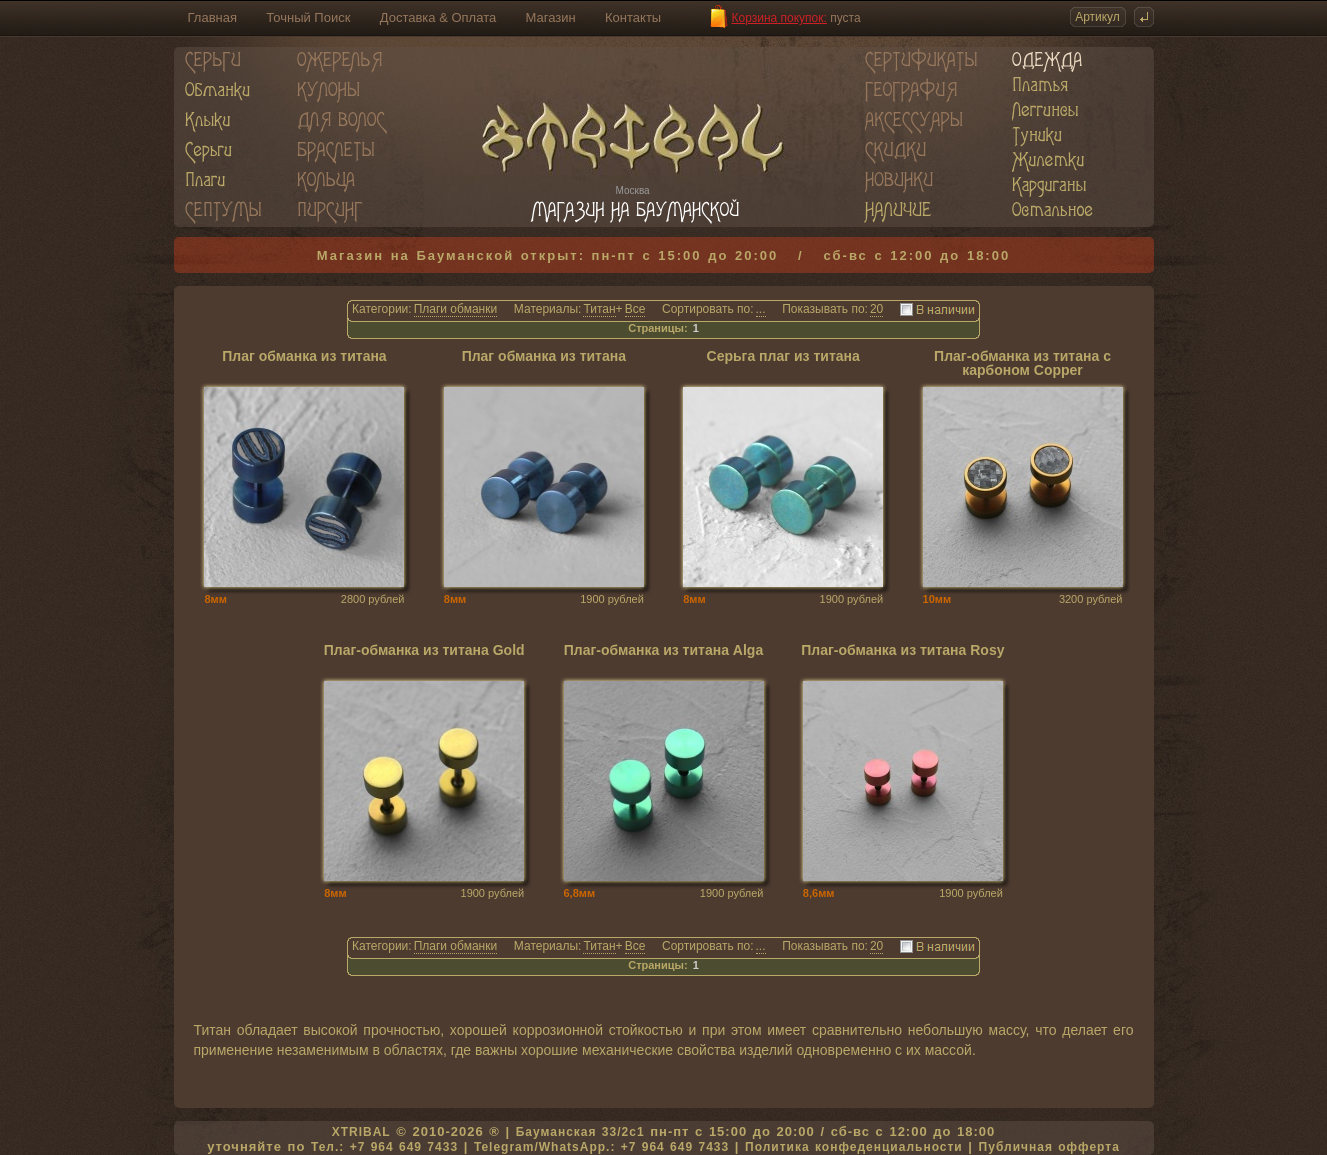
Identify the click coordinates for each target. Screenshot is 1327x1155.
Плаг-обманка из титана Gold (424, 650)
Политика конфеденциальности (854, 1147)
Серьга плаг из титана (783, 356)
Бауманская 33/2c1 (580, 1132)
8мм (215, 599)
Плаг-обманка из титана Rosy (902, 650)
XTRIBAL (361, 1132)
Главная (212, 17)
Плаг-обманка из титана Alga (663, 650)
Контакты (633, 17)
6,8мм (580, 893)
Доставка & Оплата (438, 17)
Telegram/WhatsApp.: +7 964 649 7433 (601, 1147)
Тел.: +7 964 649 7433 (384, 1147)
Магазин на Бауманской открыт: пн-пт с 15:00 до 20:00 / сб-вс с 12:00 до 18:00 (663, 255)
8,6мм (819, 893)
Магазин (551, 17)
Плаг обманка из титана (304, 356)
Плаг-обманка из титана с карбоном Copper (1022, 363)
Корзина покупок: (779, 18)
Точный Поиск (308, 17)
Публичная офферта (1049, 1147)
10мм (937, 599)
